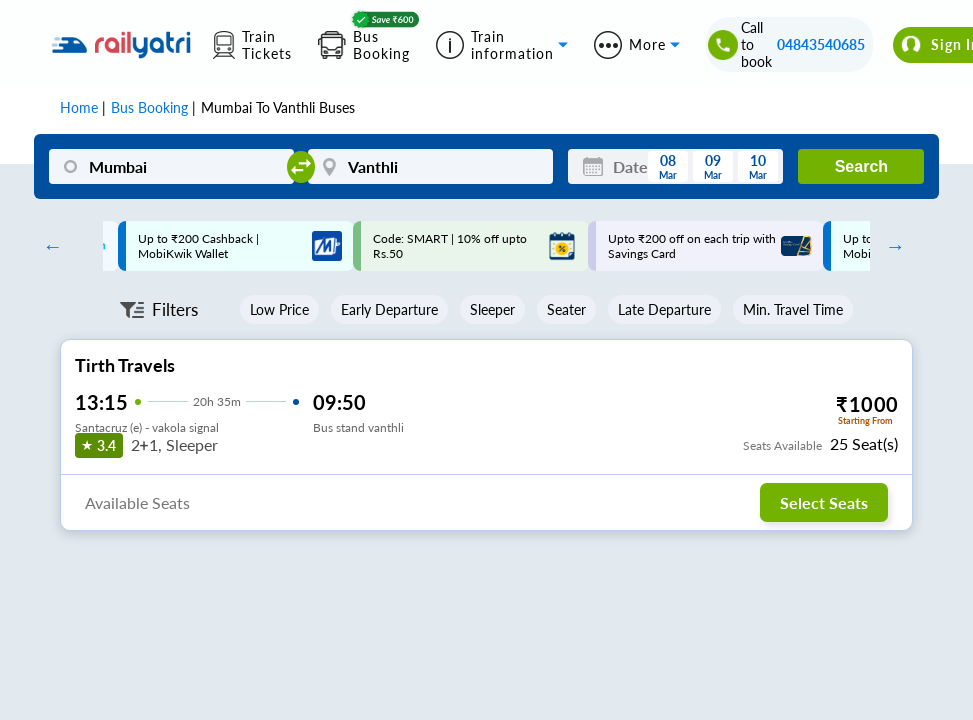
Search (861, 166)
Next (890, 246)
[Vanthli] (430, 166)
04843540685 (821, 44)
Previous (48, 246)
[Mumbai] (171, 166)
